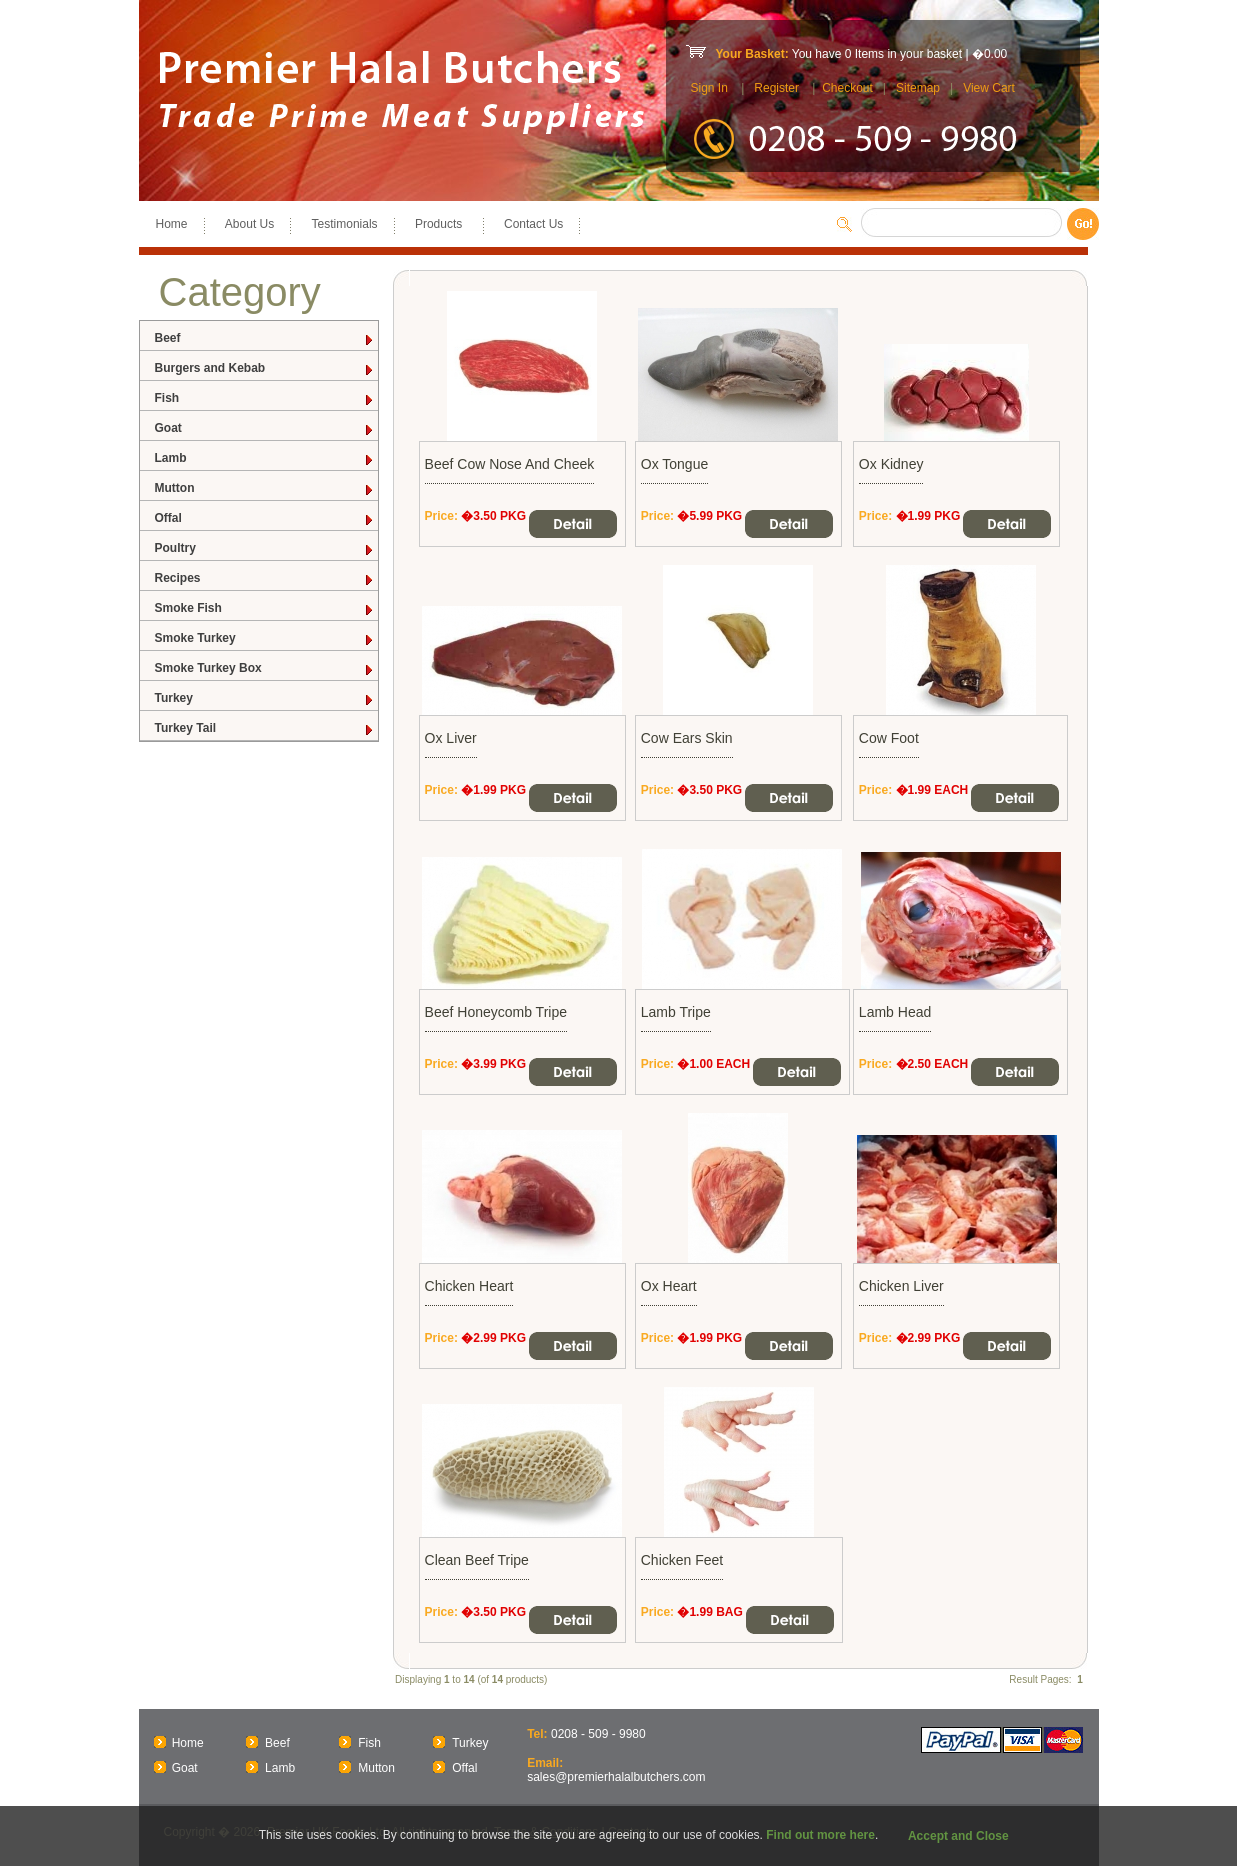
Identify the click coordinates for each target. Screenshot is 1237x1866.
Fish (265, 398)
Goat (265, 428)
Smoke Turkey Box (265, 668)
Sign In (709, 88)
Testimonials (345, 224)
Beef (265, 338)
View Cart (989, 88)
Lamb (265, 458)
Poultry (265, 548)
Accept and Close (958, 1836)
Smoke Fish (265, 608)
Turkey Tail (265, 728)
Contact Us (533, 224)
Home (172, 224)
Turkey (265, 698)
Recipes (265, 578)
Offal (265, 518)
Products (441, 224)
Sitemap (918, 88)
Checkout (847, 88)
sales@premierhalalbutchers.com (616, 1777)
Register (776, 88)
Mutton (265, 488)
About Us (249, 224)
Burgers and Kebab (265, 368)
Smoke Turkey (265, 638)
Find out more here (820, 1835)
